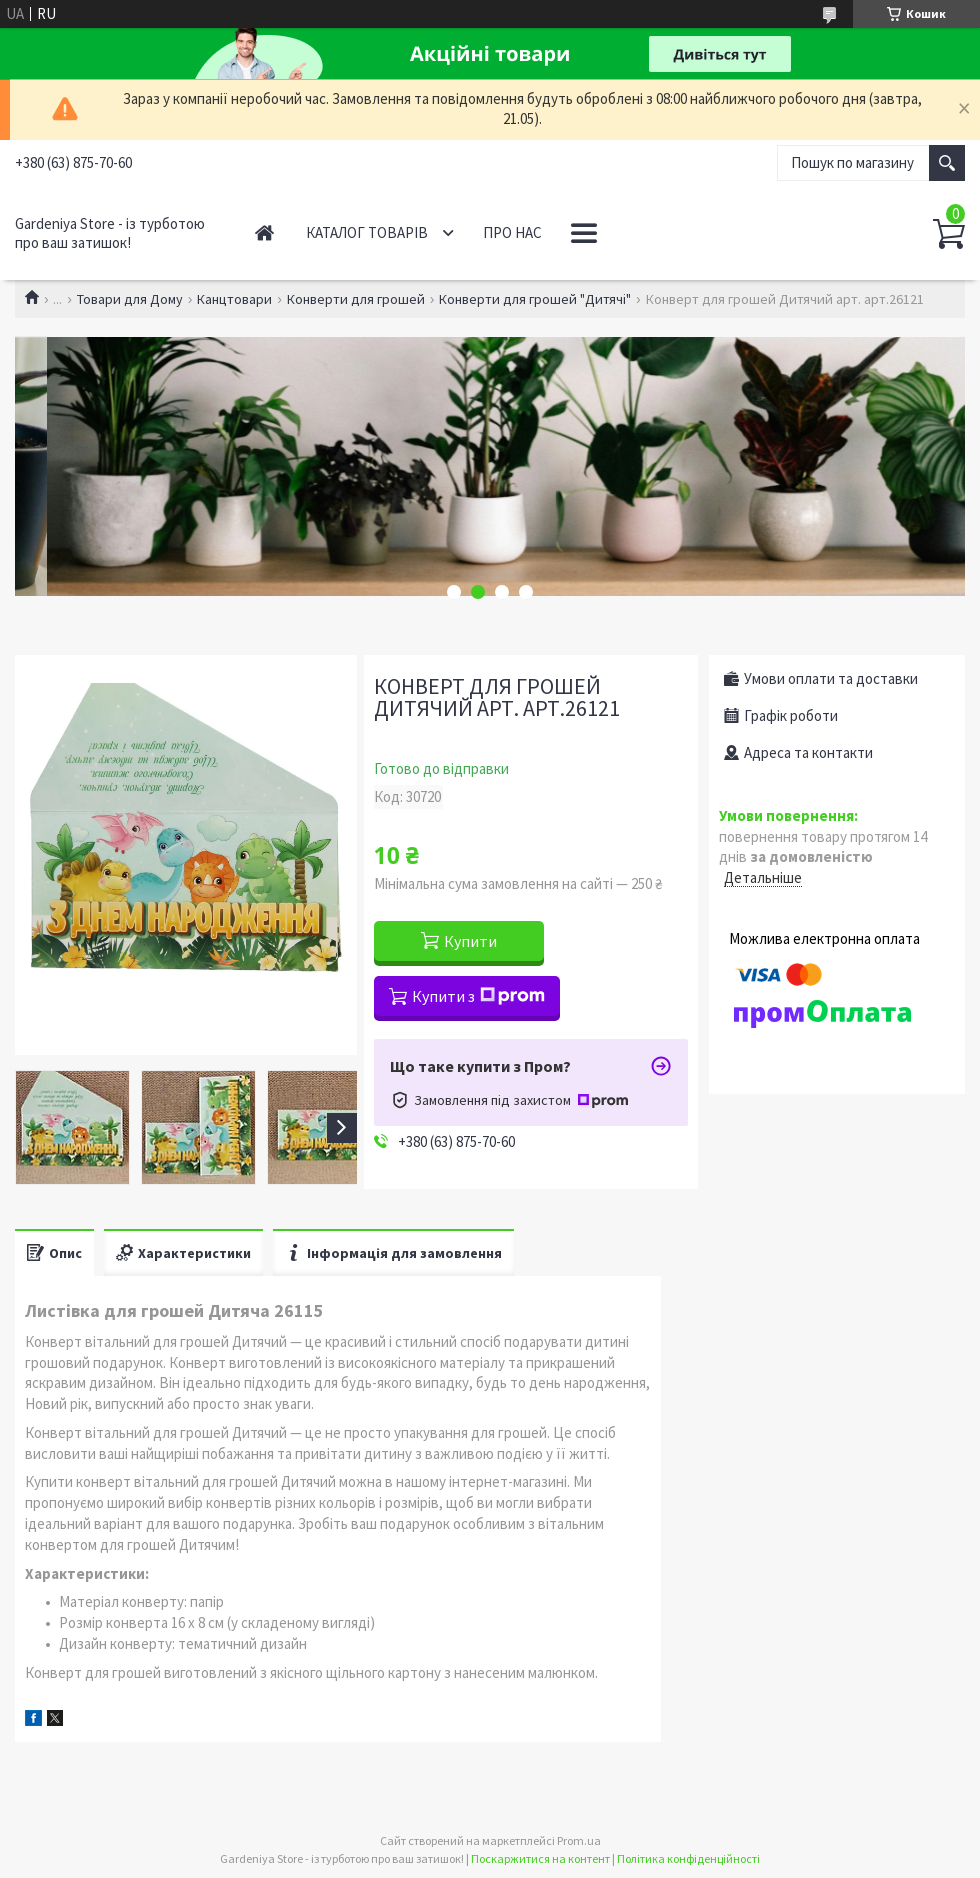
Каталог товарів (367, 232)
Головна (264, 232)
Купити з (478, 996)
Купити (470, 941)
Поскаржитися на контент (540, 1858)
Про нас (512, 232)
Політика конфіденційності (688, 1858)
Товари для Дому (130, 299)
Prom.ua (579, 1840)
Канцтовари (234, 299)
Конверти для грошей (356, 299)
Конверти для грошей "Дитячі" (535, 299)
